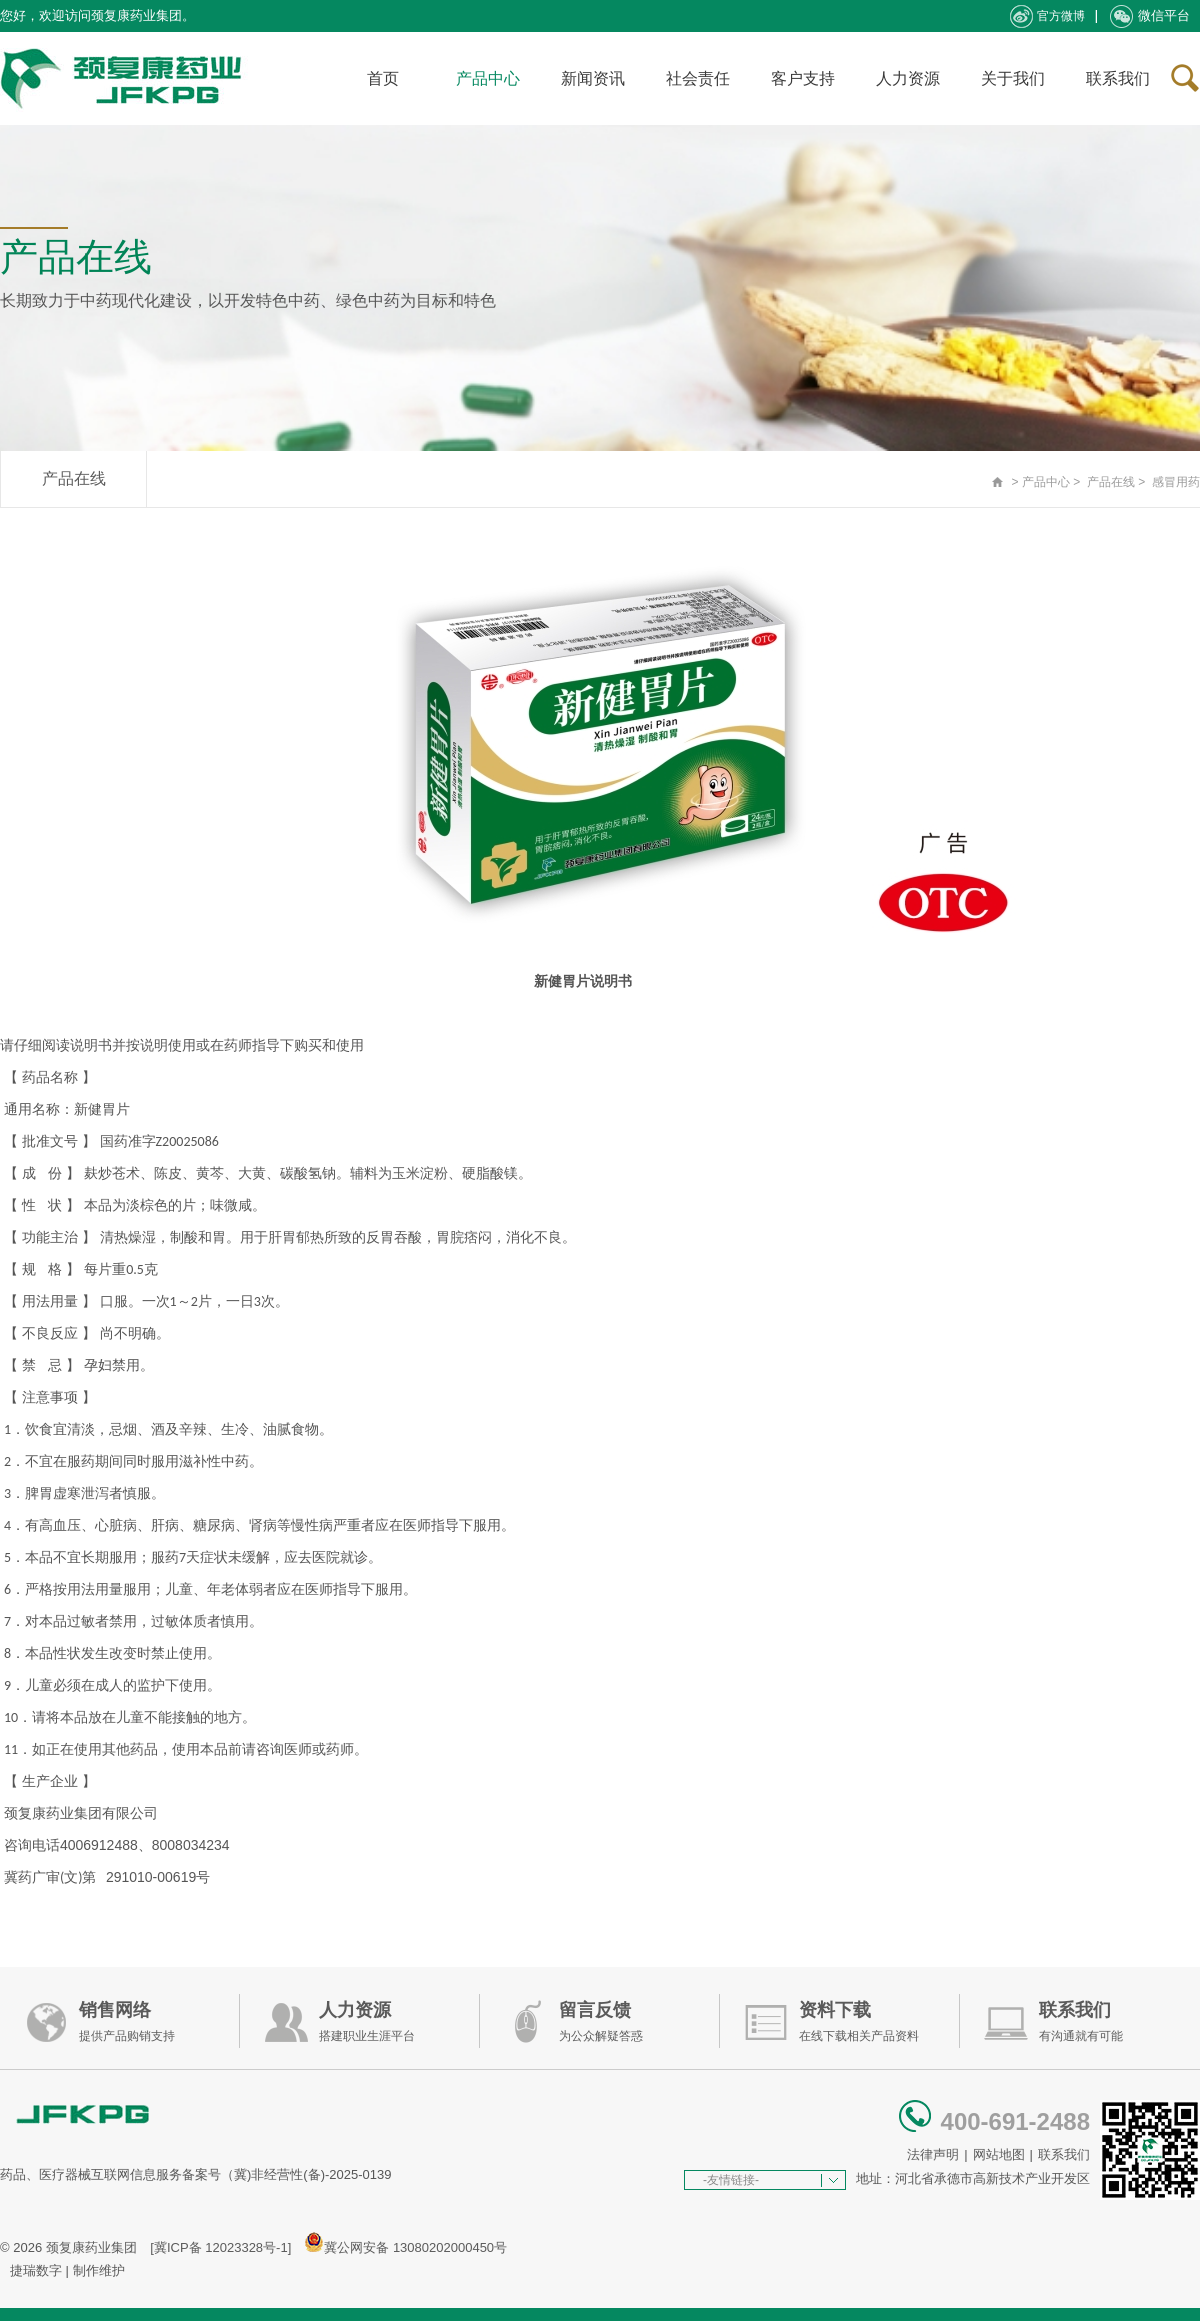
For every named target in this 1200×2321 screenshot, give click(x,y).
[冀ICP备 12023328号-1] (220, 2247)
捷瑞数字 (36, 2270)
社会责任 (698, 78)
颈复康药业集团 (91, 2247)
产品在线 (74, 478)
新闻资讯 (593, 78)
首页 (383, 78)
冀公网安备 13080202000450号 (415, 2247)
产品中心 (488, 78)
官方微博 (1047, 16)
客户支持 (803, 78)
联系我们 (1118, 78)
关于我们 (1013, 78)
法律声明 (933, 2154)
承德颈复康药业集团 (125, 78)
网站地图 (999, 2154)
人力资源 (908, 78)
